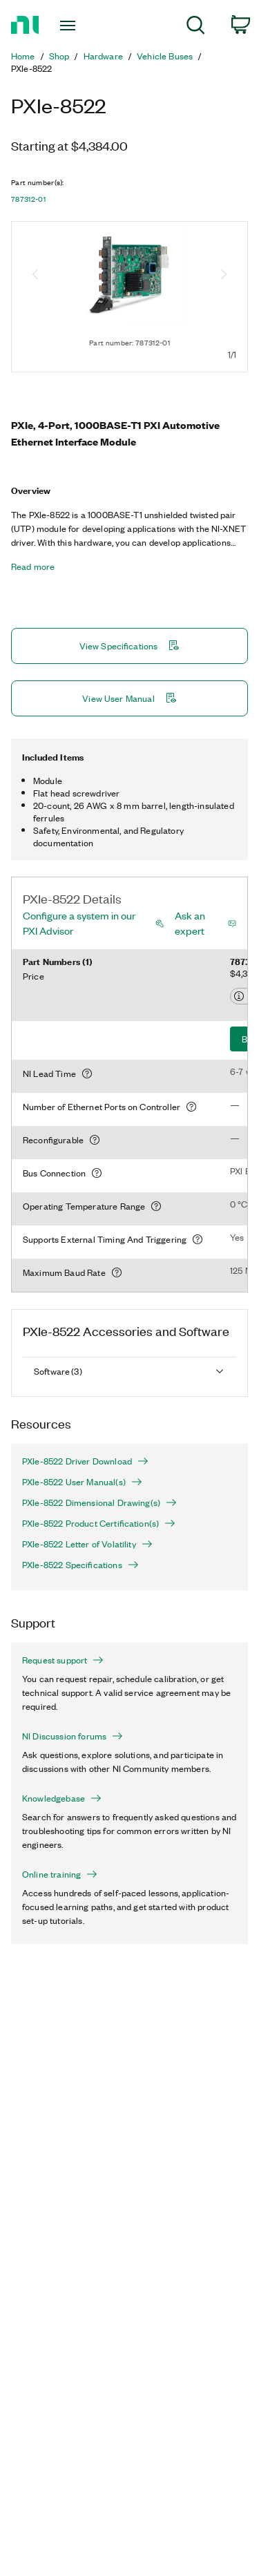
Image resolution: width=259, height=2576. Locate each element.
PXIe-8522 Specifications (80, 1564)
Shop (59, 56)
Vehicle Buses (165, 56)
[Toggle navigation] (69, 25)
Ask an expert (190, 922)
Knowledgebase (62, 1798)
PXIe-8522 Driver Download (85, 1461)
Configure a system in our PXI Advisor (79, 922)
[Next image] (223, 275)
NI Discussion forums (72, 1736)
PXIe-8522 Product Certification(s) (98, 1523)
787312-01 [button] (28, 198)
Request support (63, 1660)
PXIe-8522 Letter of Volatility (87, 1544)
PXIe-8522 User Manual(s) (82, 1482)
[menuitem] (196, 27)
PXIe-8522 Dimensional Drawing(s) (99, 1502)
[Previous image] (35, 275)
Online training (59, 1874)
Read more (33, 566)
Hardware (103, 56)
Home (23, 56)
